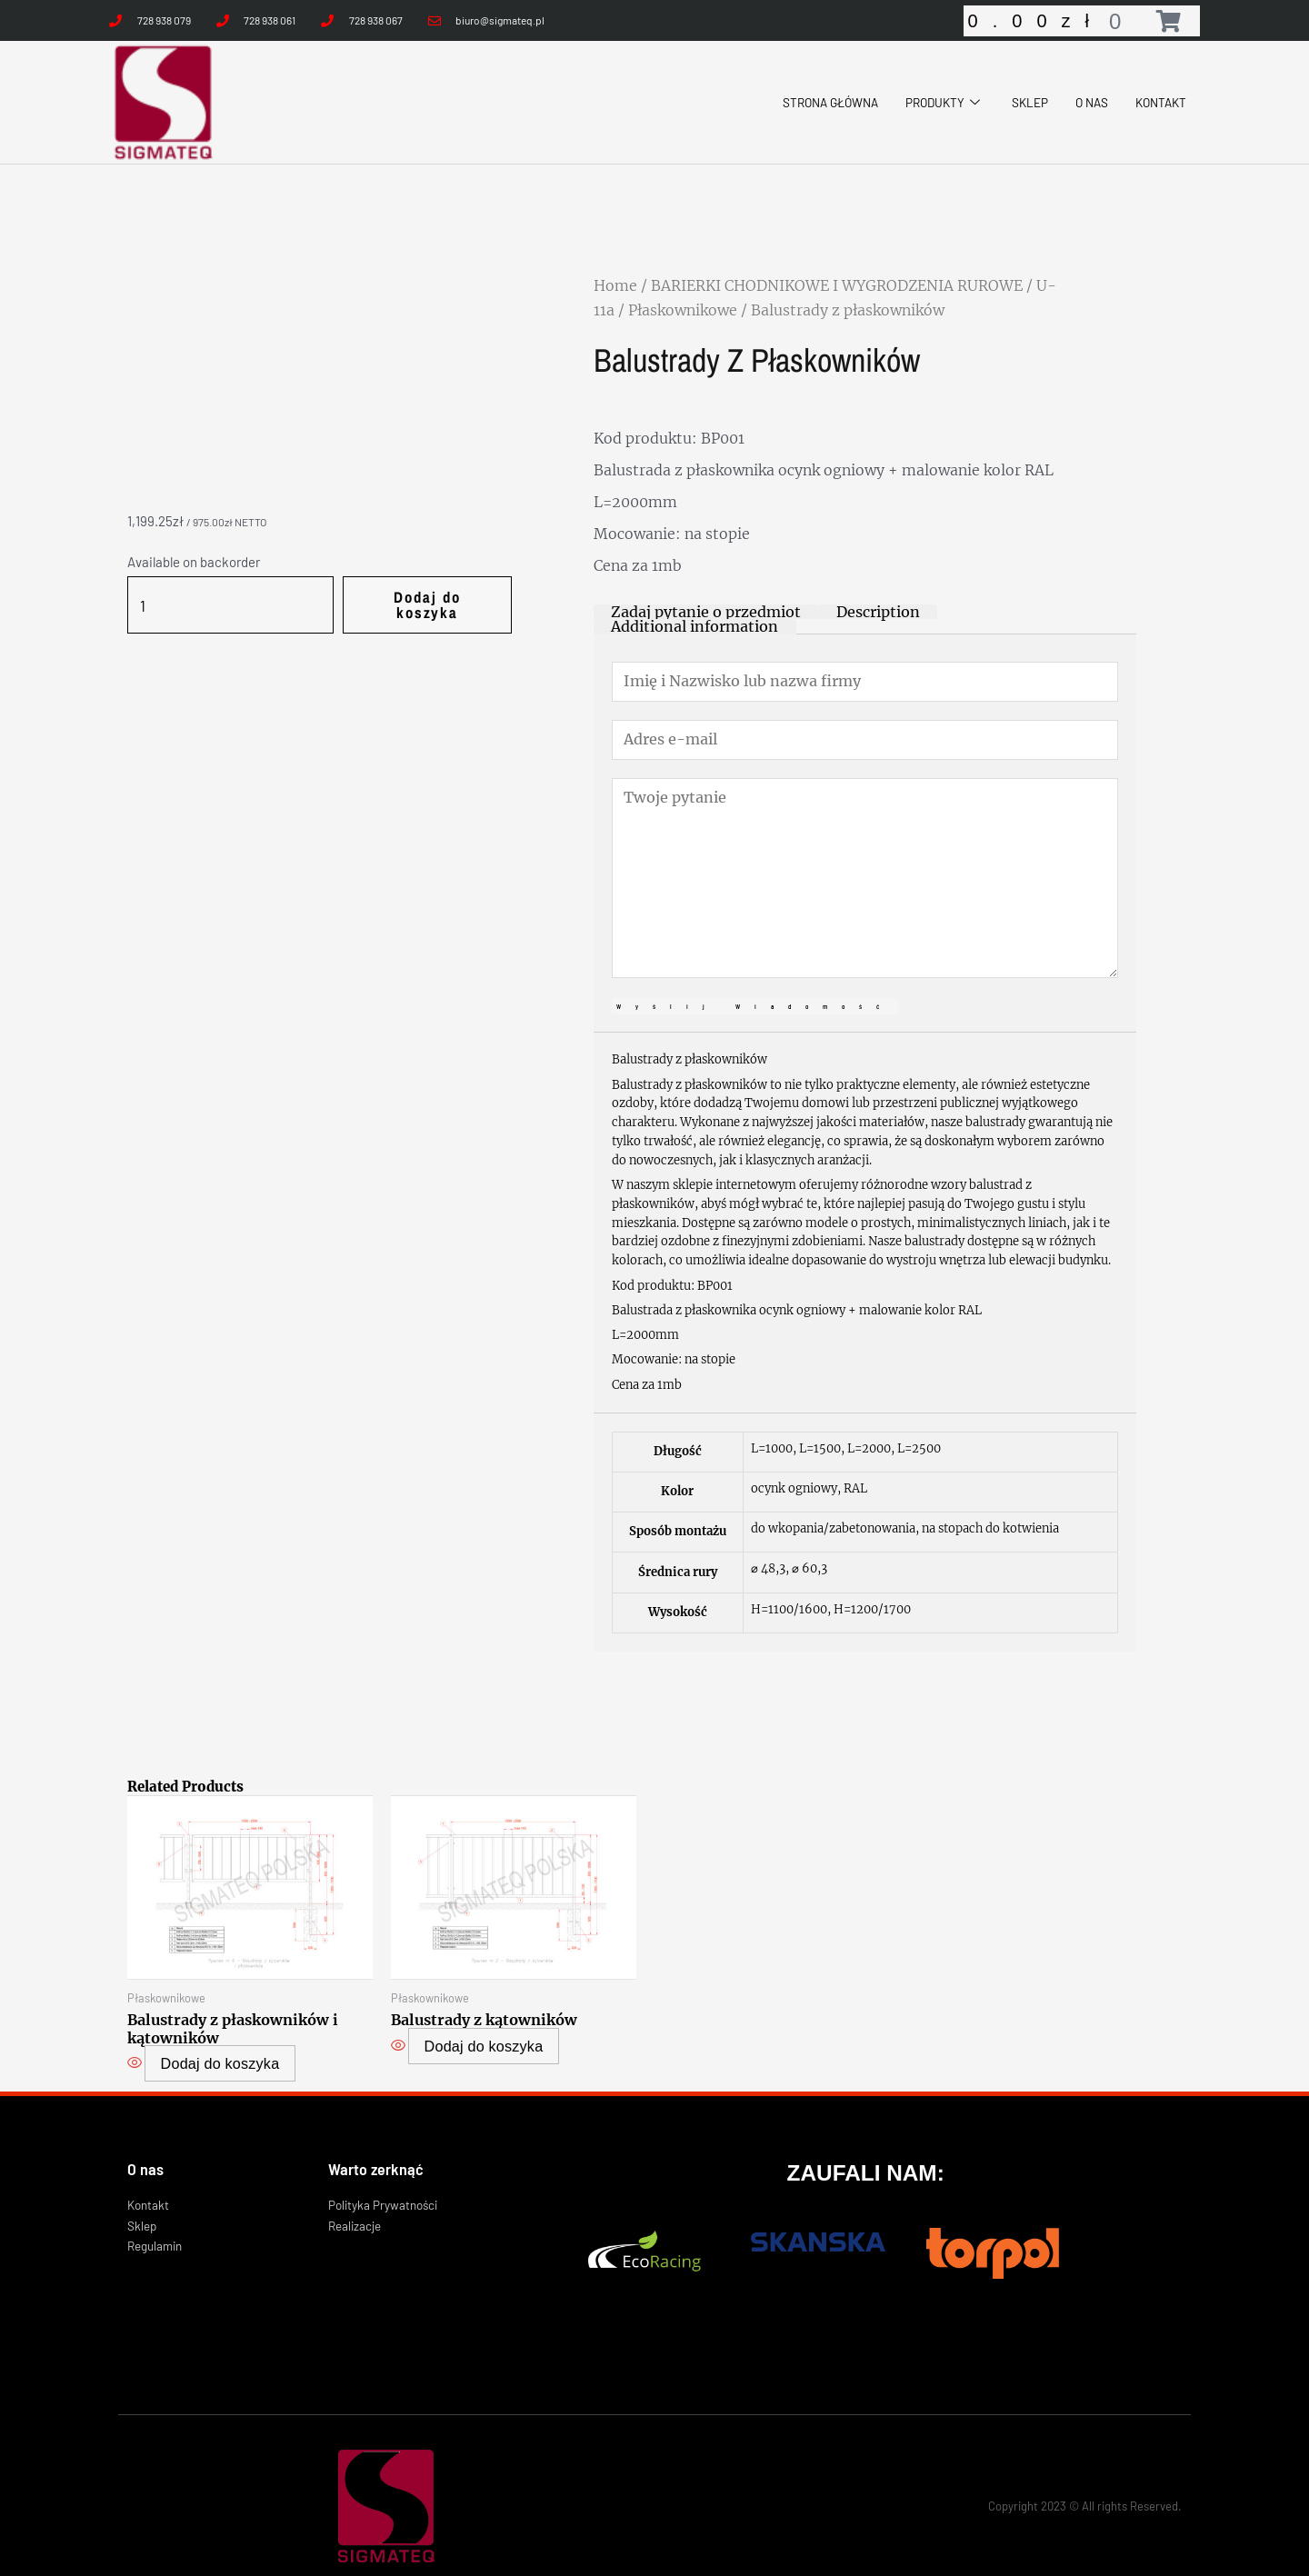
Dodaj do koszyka (415, 596)
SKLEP (1018, 102)
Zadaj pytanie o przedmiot (697, 612)
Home (615, 285)
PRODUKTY (927, 102)
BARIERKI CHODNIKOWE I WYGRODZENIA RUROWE (837, 285)
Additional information (1005, 612)
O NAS (1084, 102)
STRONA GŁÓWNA (804, 102)
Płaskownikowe (682, 310)
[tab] (697, 612)
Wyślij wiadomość (755, 985)
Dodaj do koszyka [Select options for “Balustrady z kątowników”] (483, 2022)
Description (856, 612)
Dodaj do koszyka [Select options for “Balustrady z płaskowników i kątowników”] (220, 2038)
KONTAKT (1157, 102)
